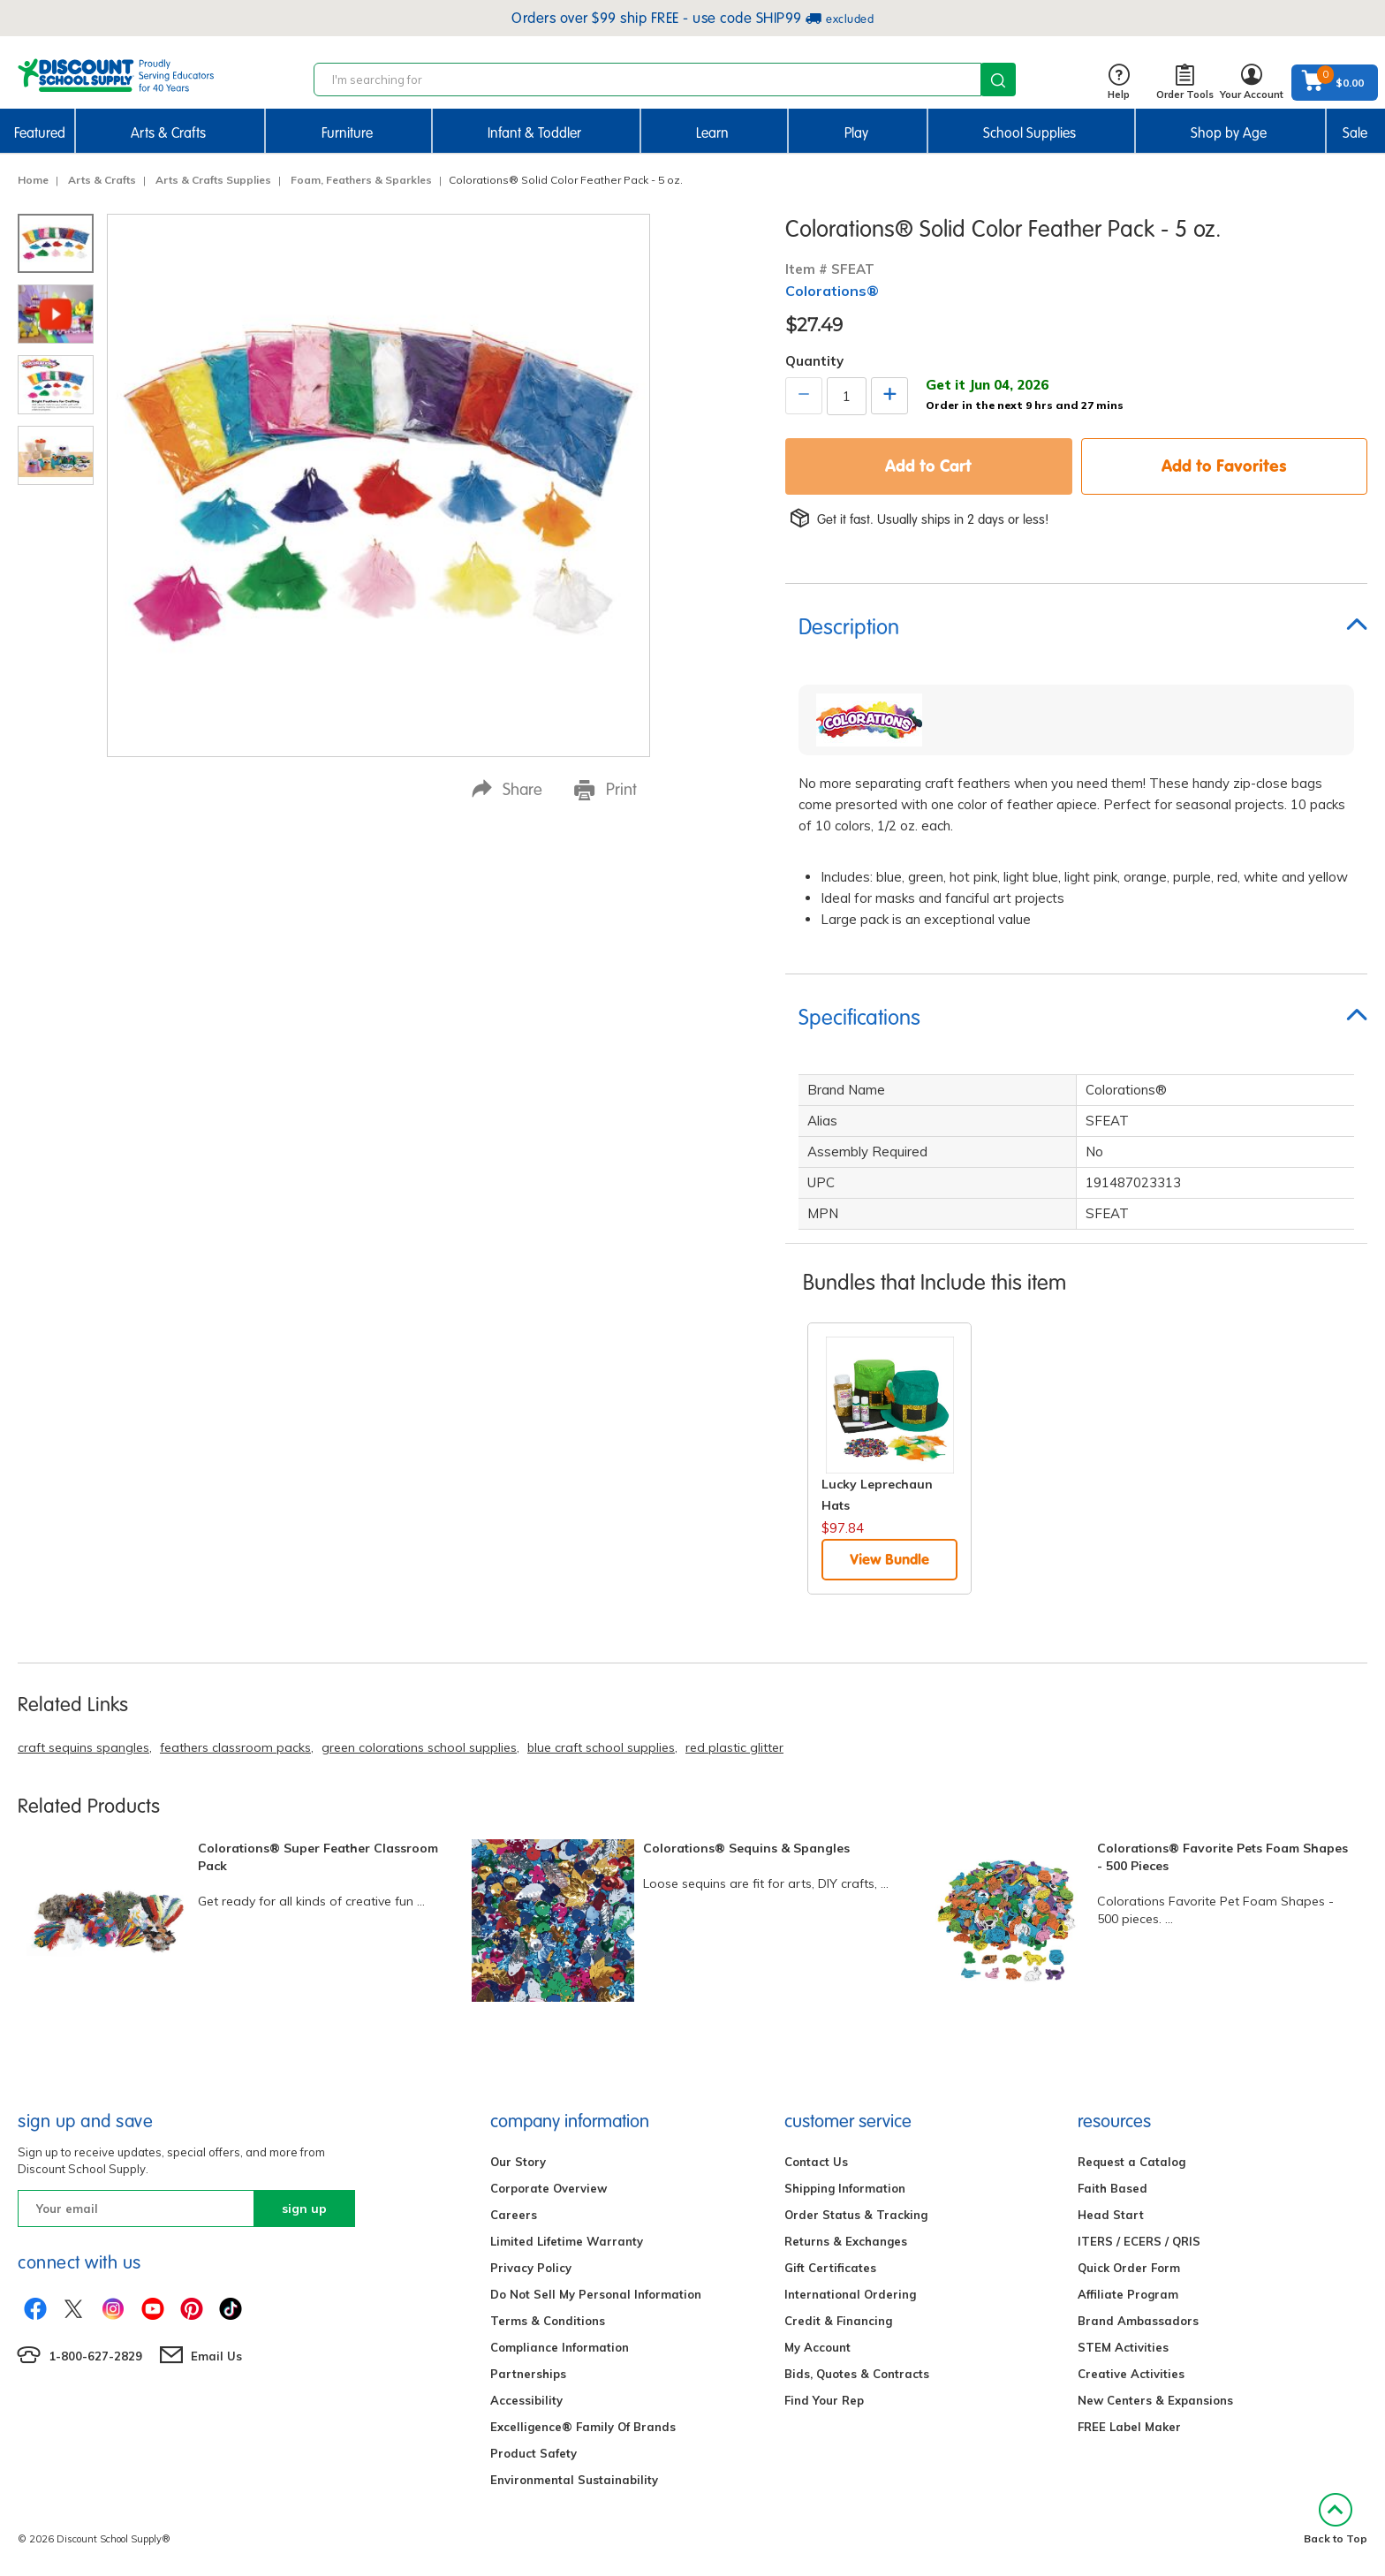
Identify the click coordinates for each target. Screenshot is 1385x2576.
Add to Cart (928, 465)
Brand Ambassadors (1138, 2321)
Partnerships (528, 2374)
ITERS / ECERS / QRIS (1139, 2241)
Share (507, 789)
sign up (304, 2208)
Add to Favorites (1224, 465)
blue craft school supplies (601, 1747)
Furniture (347, 133)
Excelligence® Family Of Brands (583, 2427)
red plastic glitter (734, 1747)
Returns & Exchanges (845, 2241)
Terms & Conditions (547, 2321)
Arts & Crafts (168, 133)
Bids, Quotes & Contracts (856, 2374)
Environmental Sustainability (574, 2480)
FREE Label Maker (1129, 2427)
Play (856, 133)
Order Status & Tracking (855, 2215)
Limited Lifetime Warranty (566, 2241)
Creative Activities (1131, 2374)
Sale (1355, 133)
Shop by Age (1229, 133)
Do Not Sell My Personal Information (595, 2294)
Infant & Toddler (534, 133)
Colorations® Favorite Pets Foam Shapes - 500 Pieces (1222, 1857)
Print (605, 789)
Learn (712, 133)
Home (33, 179)
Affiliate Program (1128, 2294)
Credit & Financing (838, 2321)
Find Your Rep (824, 2400)
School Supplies (1029, 133)
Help (1119, 82)
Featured (39, 133)
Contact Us (816, 2162)
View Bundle (889, 1559)
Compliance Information (559, 2347)
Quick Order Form (1129, 2268)
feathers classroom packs (235, 1747)
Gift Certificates (830, 2268)
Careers (513, 2215)
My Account (817, 2347)
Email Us (216, 2356)
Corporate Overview (548, 2188)
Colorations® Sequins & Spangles (746, 1848)
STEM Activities (1123, 2347)
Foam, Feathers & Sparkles (361, 179)
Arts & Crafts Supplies (213, 179)
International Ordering (850, 2294)
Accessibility (526, 2400)
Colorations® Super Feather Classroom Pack (318, 1857)
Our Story (518, 2162)
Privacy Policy (530, 2268)
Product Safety (533, 2453)
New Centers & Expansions (1155, 2400)
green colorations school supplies (419, 1747)
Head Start (1111, 2215)
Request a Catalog (1131, 2162)
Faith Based (1112, 2188)
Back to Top (1335, 2519)
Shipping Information (844, 2188)
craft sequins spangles (83, 1747)
